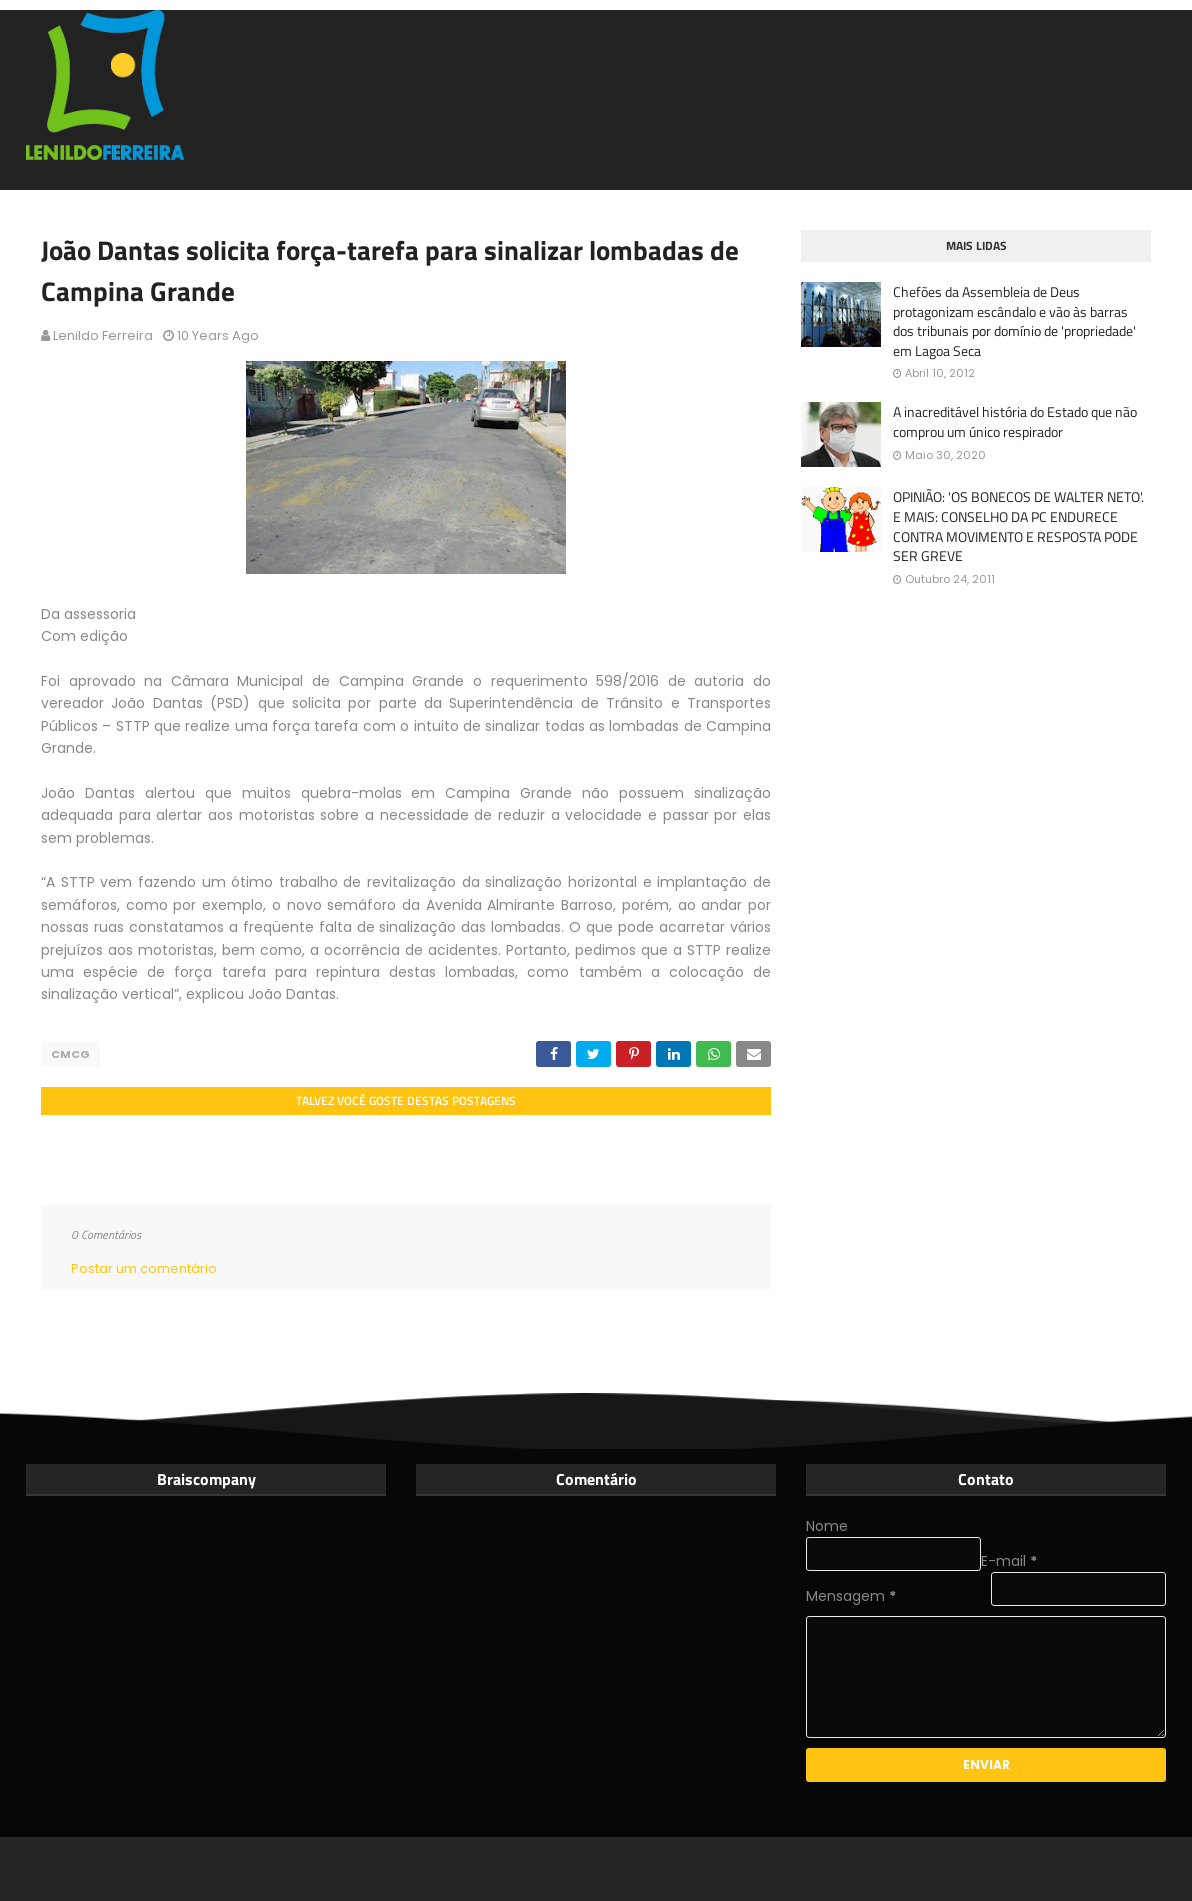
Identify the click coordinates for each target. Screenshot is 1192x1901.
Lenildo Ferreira (103, 335)
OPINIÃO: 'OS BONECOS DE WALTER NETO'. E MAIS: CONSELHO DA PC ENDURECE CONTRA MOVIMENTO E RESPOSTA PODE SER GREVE (1018, 526)
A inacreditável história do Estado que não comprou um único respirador (1015, 421)
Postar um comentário (144, 1268)
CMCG (70, 1054)
